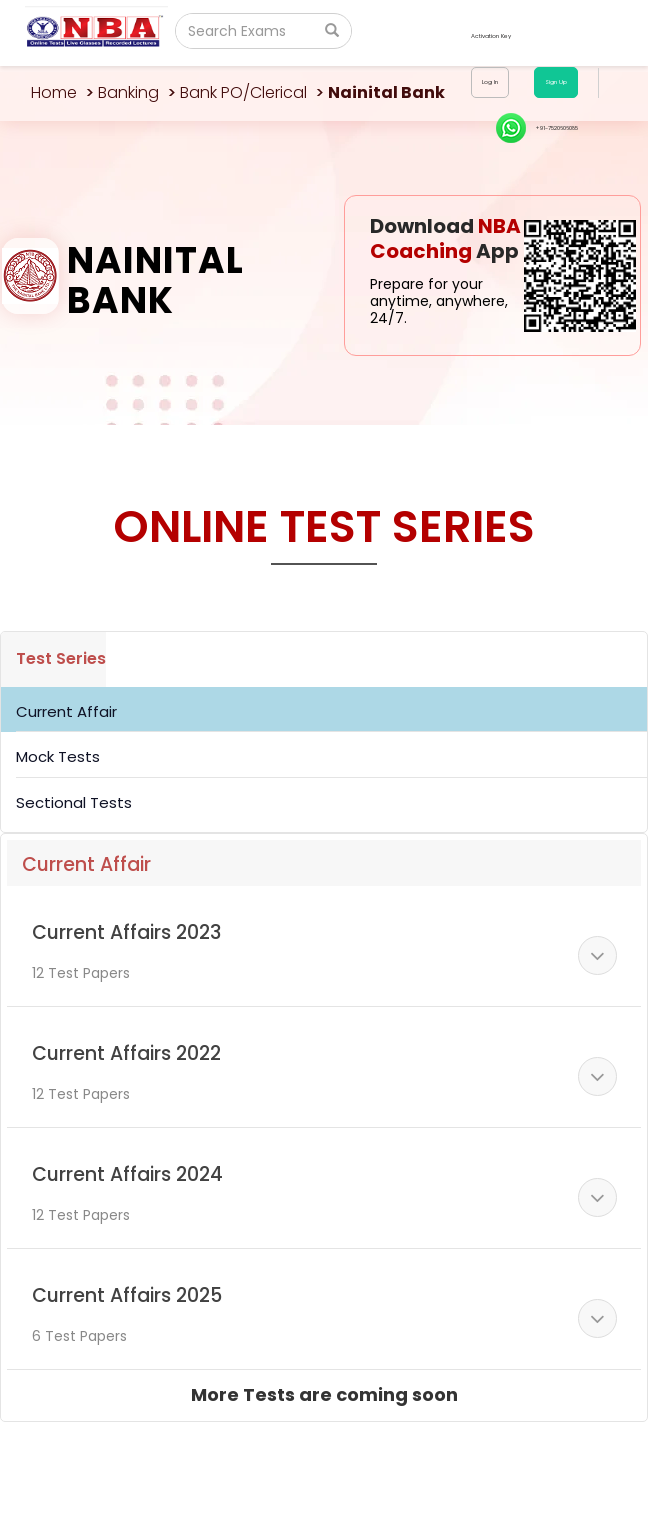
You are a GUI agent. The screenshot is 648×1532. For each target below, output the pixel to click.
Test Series (61, 658)
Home (54, 92)
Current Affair (66, 711)
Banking (128, 92)
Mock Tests (58, 756)
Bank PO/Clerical (243, 92)
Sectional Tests (74, 802)
